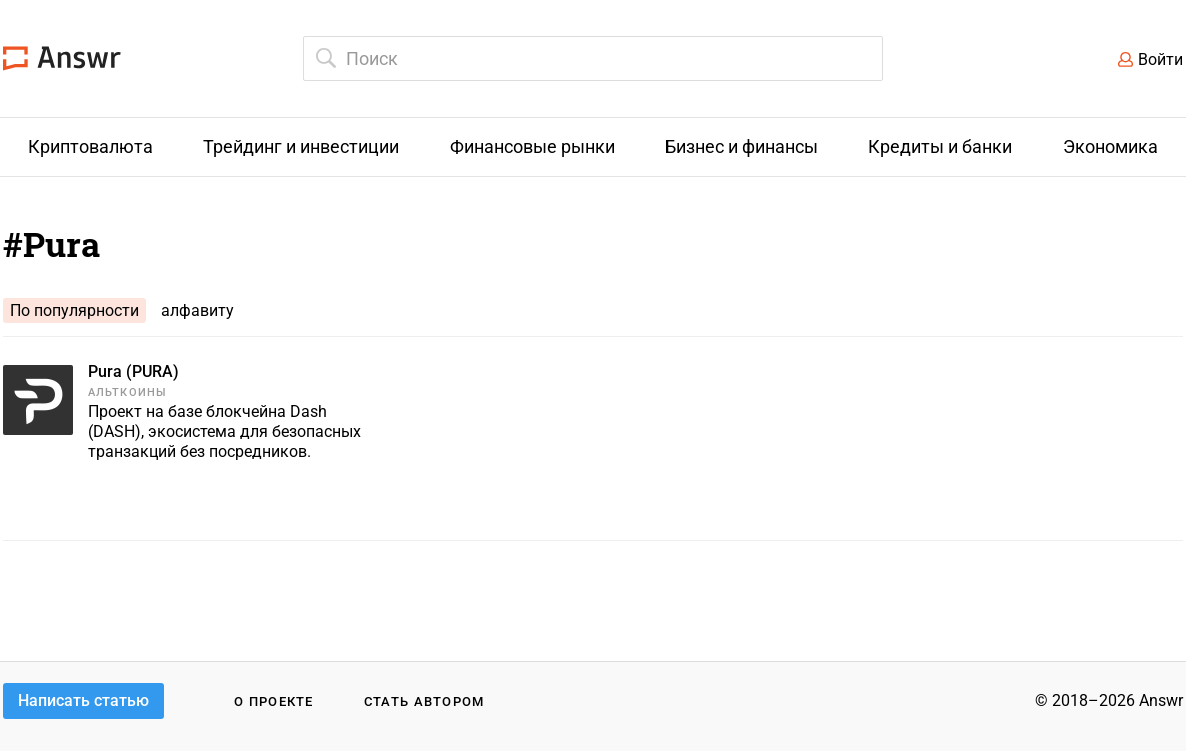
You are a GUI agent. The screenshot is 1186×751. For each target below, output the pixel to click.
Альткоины (127, 392)
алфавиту (197, 310)
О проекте (274, 701)
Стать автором (424, 701)
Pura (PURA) (133, 371)
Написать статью (83, 700)
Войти (1160, 59)
